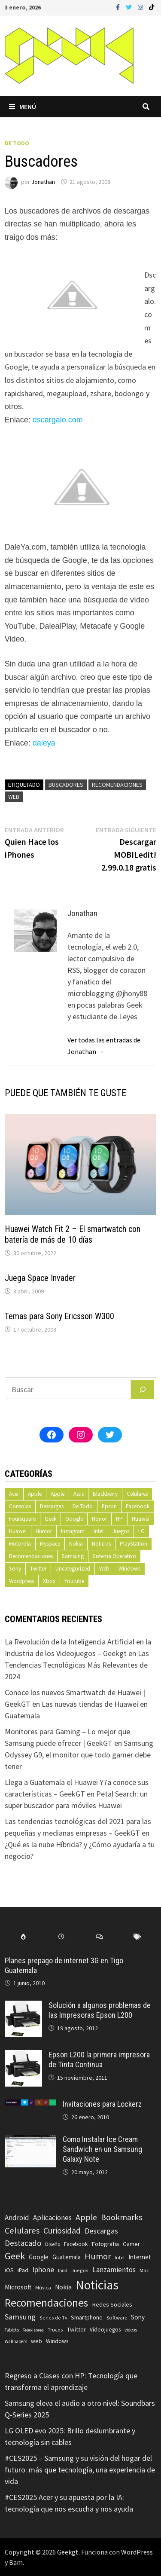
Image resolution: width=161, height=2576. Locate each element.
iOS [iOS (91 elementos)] (9, 2270)
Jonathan (43, 182)
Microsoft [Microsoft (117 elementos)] (18, 2287)
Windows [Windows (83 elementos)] (57, 2341)
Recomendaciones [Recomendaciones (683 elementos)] (46, 2303)
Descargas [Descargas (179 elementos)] (101, 2231)
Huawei (140, 1518)
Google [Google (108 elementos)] (39, 2257)
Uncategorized (72, 1568)
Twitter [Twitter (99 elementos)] (76, 2329)
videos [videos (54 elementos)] (131, 2330)
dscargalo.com (58, 420)
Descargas (52, 1506)
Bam (16, 2562)
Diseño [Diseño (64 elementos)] (52, 2244)
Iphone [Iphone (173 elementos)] (43, 2269)
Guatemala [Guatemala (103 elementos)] (66, 2257)
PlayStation (133, 1543)
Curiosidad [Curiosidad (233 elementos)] (62, 2230)
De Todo (17, 143)
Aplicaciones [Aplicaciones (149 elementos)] (52, 2217)
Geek (50, 1518)
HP (119, 1518)
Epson (109, 1506)
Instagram (73, 1531)
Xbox (49, 1581)
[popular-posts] (24, 1936)
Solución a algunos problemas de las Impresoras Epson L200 (100, 2010)
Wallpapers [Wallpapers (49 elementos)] (16, 2341)
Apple (35, 1493)
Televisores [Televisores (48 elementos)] (33, 2330)
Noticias (101, 1543)
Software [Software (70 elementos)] (116, 2317)
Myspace (50, 1543)
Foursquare (22, 1518)
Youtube (74, 1581)
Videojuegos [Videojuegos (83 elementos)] (105, 2329)
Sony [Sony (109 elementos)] (138, 2317)
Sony (15, 1568)
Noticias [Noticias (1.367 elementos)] (97, 2285)
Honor (99, 1518)
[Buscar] (142, 1389)
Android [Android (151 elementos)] (17, 2217)
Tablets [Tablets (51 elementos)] (12, 2330)
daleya (44, 743)
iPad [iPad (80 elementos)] (23, 2270)
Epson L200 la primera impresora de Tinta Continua (99, 2059)
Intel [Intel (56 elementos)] (120, 2258)
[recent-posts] (61, 1936)
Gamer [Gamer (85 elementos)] (131, 2244)
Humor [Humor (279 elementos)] (98, 2256)
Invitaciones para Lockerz (102, 2103)
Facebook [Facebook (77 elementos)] (76, 2244)
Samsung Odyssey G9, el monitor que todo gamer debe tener (79, 1754)
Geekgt (68, 2552)
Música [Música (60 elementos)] (43, 2287)
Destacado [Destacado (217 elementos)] (23, 2243)
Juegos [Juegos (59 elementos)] (79, 2270)
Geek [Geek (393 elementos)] (15, 2256)
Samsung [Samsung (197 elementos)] (20, 2317)
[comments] (99, 1936)
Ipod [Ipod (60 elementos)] (62, 2270)
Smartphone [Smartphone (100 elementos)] (87, 2317)
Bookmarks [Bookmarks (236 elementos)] (121, 2217)
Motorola (20, 1543)
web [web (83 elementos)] (36, 2341)
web (13, 797)
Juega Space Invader (40, 1278)
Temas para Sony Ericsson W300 (59, 1316)
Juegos (120, 1531)
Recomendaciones (117, 784)
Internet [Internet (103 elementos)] (139, 2257)
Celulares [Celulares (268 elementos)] (22, 2230)
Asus (78, 1493)
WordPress (137, 2552)
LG (141, 1531)
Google (74, 1518)
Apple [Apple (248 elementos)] (86, 2217)
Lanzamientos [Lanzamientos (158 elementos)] (114, 2269)
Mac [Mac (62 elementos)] (144, 2270)
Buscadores (66, 784)
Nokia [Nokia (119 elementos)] (63, 2287)
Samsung (73, 1556)
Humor (44, 1531)
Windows (129, 1568)
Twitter (38, 1568)
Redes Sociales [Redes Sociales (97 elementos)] (112, 2304)
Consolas (20, 1506)
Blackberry (105, 1493)
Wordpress (21, 1581)
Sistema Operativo (114, 1556)
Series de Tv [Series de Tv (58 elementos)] (53, 2317)
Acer (14, 1493)
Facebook (137, 1506)
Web (104, 1568)
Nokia (76, 1543)
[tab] (24, 1936)
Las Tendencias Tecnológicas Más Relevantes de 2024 (77, 1664)
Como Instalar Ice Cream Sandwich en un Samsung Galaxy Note (102, 2149)
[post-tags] (137, 1936)
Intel (98, 1531)
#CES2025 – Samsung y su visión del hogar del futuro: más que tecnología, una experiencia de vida (80, 2469)
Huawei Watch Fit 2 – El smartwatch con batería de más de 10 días (72, 1234)
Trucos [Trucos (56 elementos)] (55, 2330)
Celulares (137, 1493)
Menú (22, 106)
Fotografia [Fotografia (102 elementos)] (105, 2244)
